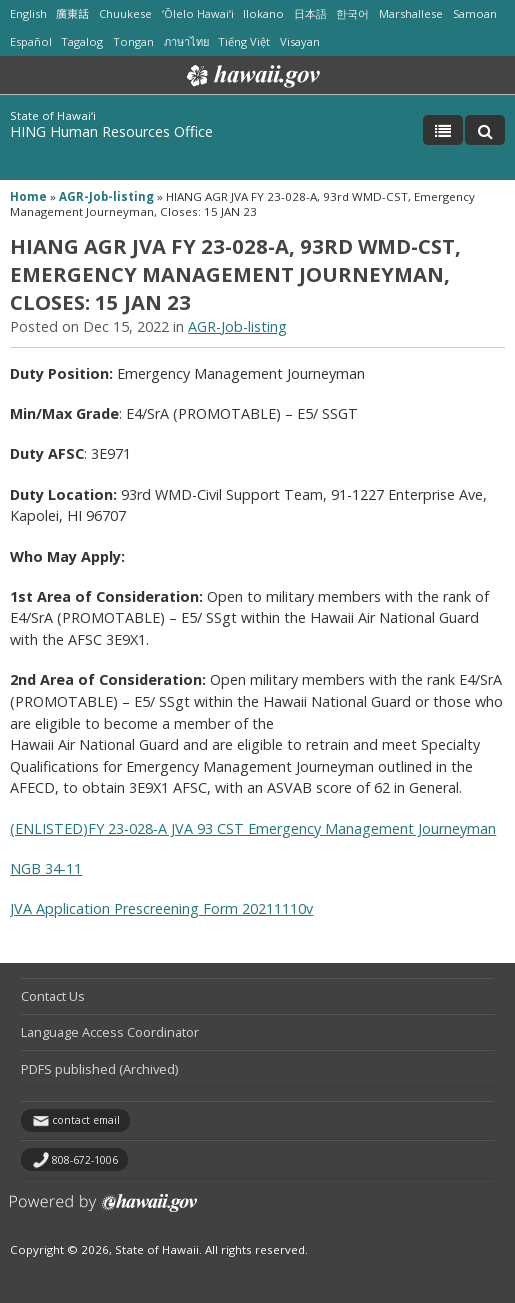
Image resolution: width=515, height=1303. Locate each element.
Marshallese (411, 13)
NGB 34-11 (46, 868)
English (28, 13)
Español (31, 41)
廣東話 (72, 13)
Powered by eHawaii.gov (103, 1210)
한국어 (352, 13)
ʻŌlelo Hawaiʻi (198, 13)
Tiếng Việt (244, 41)
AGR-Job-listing (106, 196)
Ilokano (263, 13)
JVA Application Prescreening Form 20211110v (161, 908)
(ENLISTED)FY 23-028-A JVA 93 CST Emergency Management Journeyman (253, 828)
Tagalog (82, 41)
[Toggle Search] (485, 130)
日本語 (310, 13)
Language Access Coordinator (110, 1032)
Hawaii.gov (251, 76)
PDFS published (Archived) (99, 1069)
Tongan (133, 41)
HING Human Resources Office (111, 131)
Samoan (475, 13)
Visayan (300, 41)
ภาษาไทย (186, 41)
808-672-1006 (85, 1160)
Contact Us (53, 996)
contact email (86, 1120)
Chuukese (125, 13)
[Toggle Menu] (443, 130)
